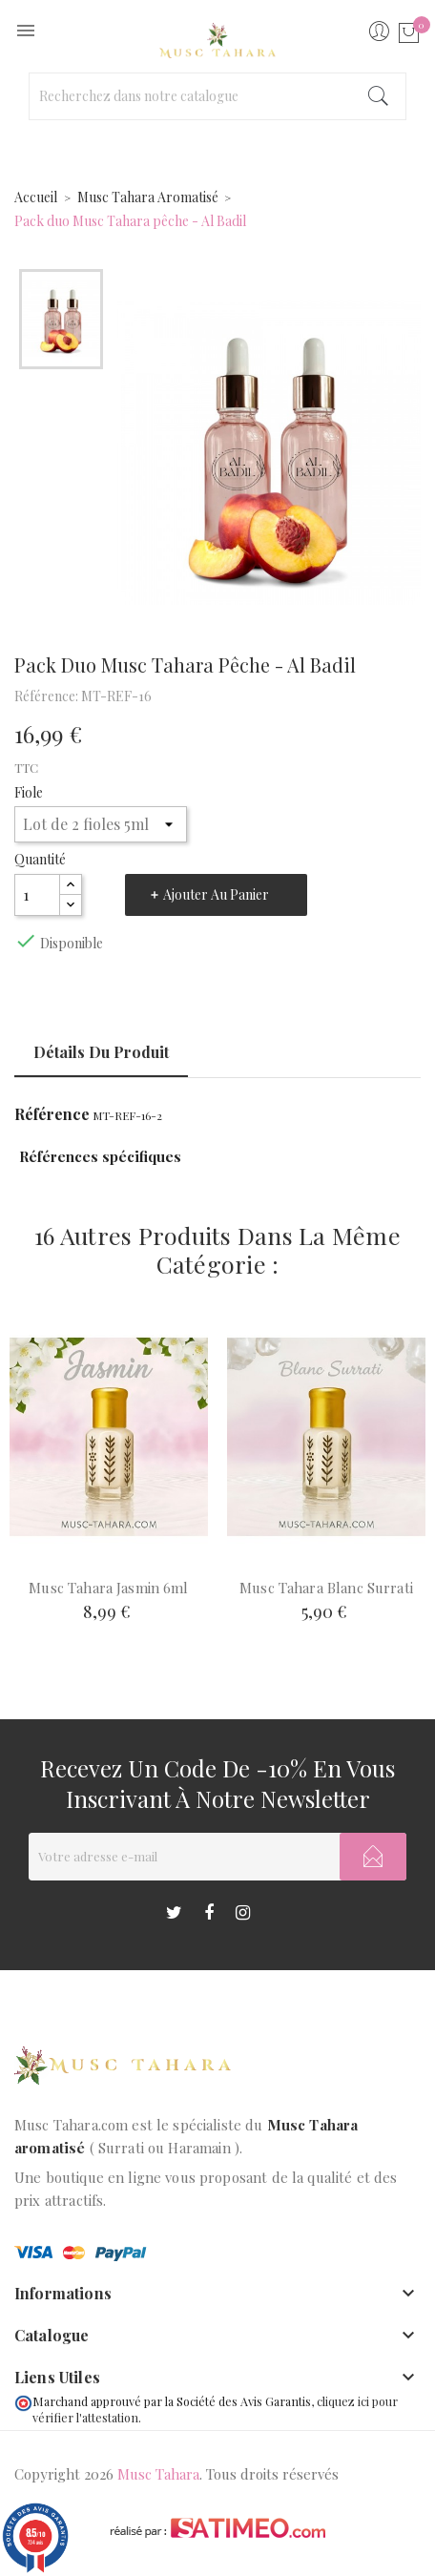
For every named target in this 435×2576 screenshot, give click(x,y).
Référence (52, 1114)
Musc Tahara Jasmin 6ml (108, 1587)
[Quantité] (37, 895)
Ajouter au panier (216, 894)
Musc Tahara (158, 2473)
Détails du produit (101, 1052)
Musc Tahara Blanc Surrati (326, 1587)
